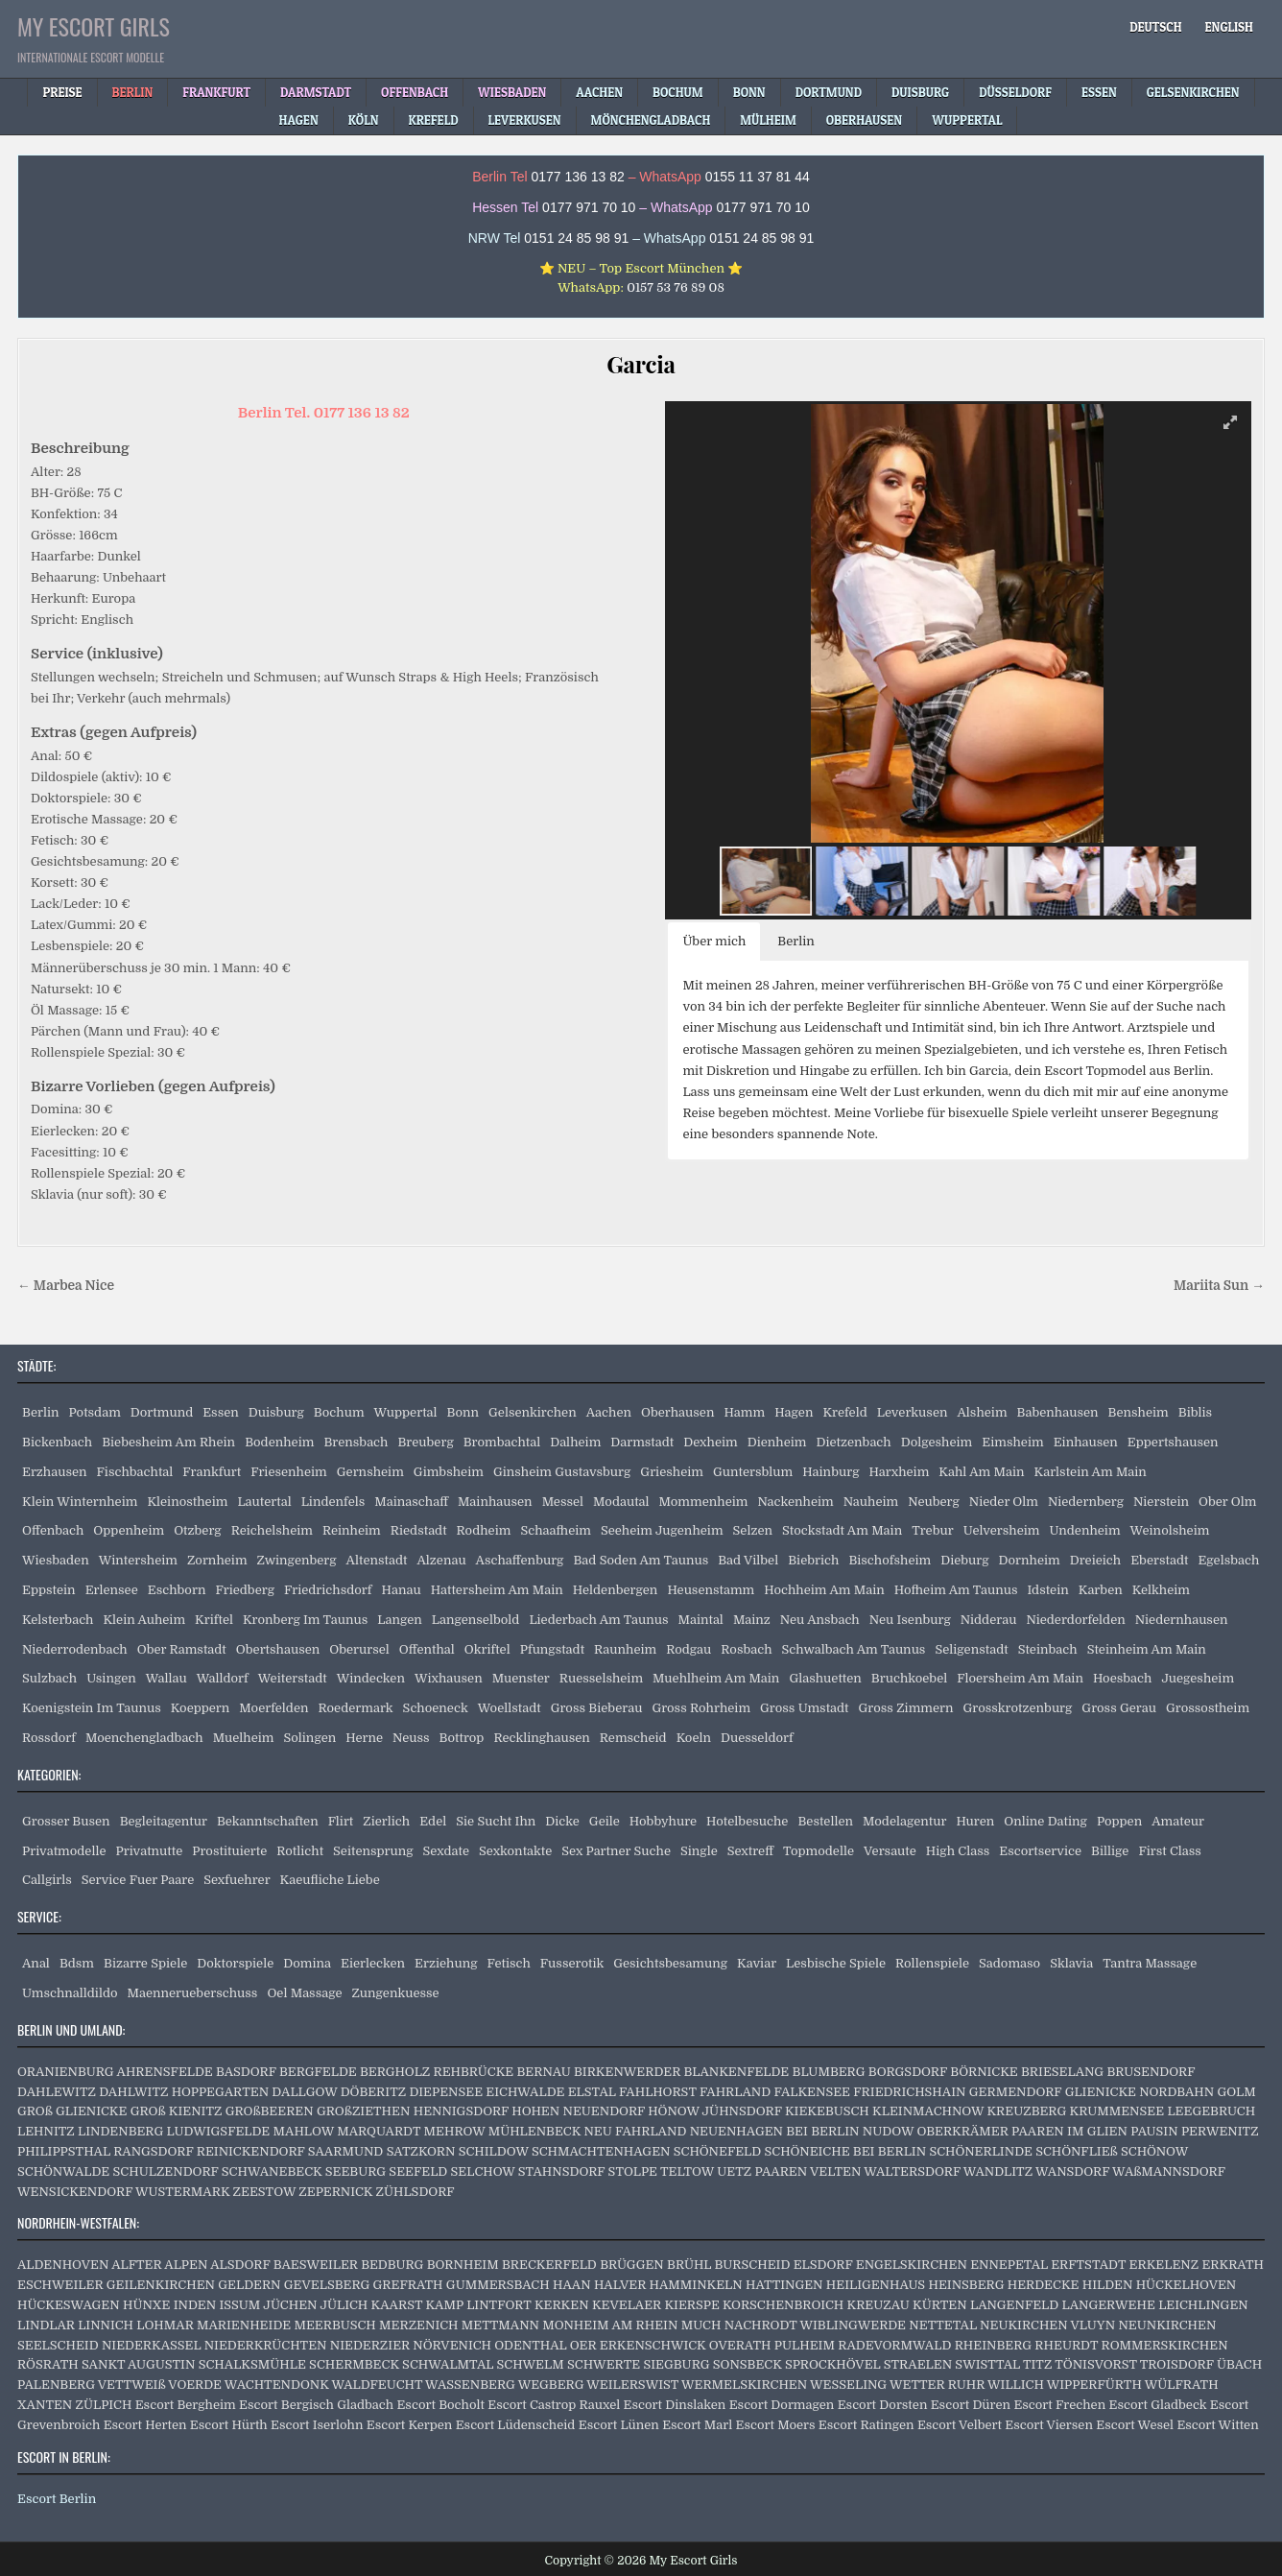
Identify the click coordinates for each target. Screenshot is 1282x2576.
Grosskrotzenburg (1018, 1708)
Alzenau (440, 1560)
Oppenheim (128, 1530)
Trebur (933, 1530)
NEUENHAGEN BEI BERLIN (775, 2131)
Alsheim (982, 1412)
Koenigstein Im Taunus (91, 1708)
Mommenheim (703, 1501)
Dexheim (710, 1442)
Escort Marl (697, 2425)
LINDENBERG (120, 2131)
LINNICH (105, 2325)
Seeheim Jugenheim (662, 1530)
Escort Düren (970, 2404)
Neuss (411, 1737)
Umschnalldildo (70, 1993)
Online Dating (1045, 1821)
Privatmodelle (64, 1851)
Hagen (793, 1412)
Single (699, 1851)
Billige (1109, 1851)
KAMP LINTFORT (478, 2305)
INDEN (195, 2305)
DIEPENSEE (446, 2092)
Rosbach (746, 1649)
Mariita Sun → (1219, 1285)
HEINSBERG (966, 2285)
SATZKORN (421, 2151)
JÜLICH (344, 2305)
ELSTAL (592, 2092)
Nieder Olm (1003, 1501)
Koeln (694, 1737)
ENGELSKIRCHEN (911, 2264)
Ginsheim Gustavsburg (561, 1472)
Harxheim (898, 1472)
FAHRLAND (735, 2092)
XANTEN (44, 2404)
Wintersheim (138, 1560)
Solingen (309, 1737)
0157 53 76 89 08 (675, 287)
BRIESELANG (1062, 2071)
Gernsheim (370, 1472)
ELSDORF (823, 2264)
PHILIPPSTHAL (63, 2151)
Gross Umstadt (804, 1708)
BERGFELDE (318, 2071)
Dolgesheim (937, 1442)
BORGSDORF (907, 2071)
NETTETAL (942, 2325)
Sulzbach (49, 1678)
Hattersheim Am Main (497, 1590)
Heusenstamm (710, 1590)
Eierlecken (373, 1963)
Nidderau (989, 1619)
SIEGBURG (676, 2364)
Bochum (339, 1412)
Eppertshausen (1173, 1442)
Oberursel (359, 1649)
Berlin (40, 1412)
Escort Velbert (959, 2425)
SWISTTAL (987, 2364)
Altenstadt (377, 1560)
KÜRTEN (940, 2305)
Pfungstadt (552, 1649)
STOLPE (632, 2171)
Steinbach (1048, 1649)
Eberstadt (1159, 1560)
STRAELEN (918, 2364)
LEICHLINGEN (1203, 2305)
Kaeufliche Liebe (330, 1879)
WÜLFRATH (1182, 2384)
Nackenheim (795, 1501)
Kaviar (756, 1963)
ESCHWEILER (60, 2285)
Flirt (341, 1821)
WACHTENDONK (277, 2384)
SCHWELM (529, 2364)
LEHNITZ (46, 2131)
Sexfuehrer (236, 1879)
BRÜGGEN (632, 2264)
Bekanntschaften (268, 1821)
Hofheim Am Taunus (956, 1590)
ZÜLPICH (104, 2404)
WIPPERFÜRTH (1094, 2384)
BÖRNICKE (983, 2071)
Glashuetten (825, 1678)
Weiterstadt (292, 1678)
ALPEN (185, 2264)
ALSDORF (240, 2264)
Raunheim (625, 1649)
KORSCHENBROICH (783, 2305)
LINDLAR (46, 2325)
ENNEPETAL (1009, 2264)
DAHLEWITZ (56, 2092)
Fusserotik (572, 1963)
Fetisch (509, 1963)
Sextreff (750, 1851)
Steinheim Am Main (1146, 1649)
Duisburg (276, 1412)
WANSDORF (1072, 2171)
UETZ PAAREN (762, 2171)
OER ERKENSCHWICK (638, 2345)
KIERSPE (691, 2305)
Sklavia (1071, 1963)
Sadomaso (1009, 1963)
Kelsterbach (57, 1619)
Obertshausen (278, 1649)
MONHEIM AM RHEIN (609, 2325)
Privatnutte (149, 1851)
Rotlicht (299, 1851)
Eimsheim (1012, 1442)
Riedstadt (419, 1530)
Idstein (1047, 1590)
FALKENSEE (812, 2092)
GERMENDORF (1015, 2092)
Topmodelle (818, 1851)
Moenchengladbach (144, 1737)
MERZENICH (418, 2325)
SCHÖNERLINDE (980, 2151)
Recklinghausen (541, 1737)
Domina (307, 1963)
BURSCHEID (753, 2264)
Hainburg (830, 1472)
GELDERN (249, 2285)
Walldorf (223, 1678)
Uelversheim (1001, 1530)
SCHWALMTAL (447, 2364)
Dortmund (162, 1412)
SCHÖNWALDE (63, 2171)
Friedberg (244, 1590)
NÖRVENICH (452, 2345)
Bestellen (825, 1821)
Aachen (608, 1412)
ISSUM (239, 2305)
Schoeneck (435, 1708)
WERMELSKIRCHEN (744, 2384)
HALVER (620, 2285)
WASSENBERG (470, 2384)
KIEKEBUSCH (827, 2111)
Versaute (890, 1851)
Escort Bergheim (185, 2404)
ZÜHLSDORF (415, 2191)
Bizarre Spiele (145, 1963)
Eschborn (177, 1590)
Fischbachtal (135, 1472)
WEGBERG (551, 2384)
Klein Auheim (144, 1619)
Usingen (111, 1678)
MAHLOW (303, 2131)
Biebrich (813, 1560)
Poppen (1119, 1821)
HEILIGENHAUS (875, 2285)
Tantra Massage (1150, 1963)
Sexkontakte (515, 1851)
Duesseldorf (757, 1737)
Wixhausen (449, 1678)
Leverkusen (912, 1412)
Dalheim (575, 1442)
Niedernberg (1086, 1501)
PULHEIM (804, 2345)
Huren (975, 1821)
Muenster (521, 1678)
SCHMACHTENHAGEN (601, 2151)
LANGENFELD (1014, 2305)
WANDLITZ (998, 2171)
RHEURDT (1066, 2345)
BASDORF (246, 2071)
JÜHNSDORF (742, 2111)
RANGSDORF (153, 2151)
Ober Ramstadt (181, 1649)
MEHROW (455, 2131)
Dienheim (777, 1442)
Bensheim (1138, 1412)
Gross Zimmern (906, 1708)
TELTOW (687, 2171)
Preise (62, 92)
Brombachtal (502, 1442)
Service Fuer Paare (138, 1879)
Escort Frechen (1059, 2404)
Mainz (752, 1619)
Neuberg (934, 1501)
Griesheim (671, 1472)
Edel (432, 1821)
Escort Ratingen (866, 2425)
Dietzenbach (853, 1442)
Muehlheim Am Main (716, 1678)
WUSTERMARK (182, 2191)
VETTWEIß (132, 2384)
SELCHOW (483, 2171)
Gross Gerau (1118, 1708)
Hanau (401, 1590)
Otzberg (197, 1530)
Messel (562, 1501)
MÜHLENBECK (534, 2131)
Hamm (744, 1412)
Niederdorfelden (1075, 1619)
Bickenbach (57, 1442)
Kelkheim (1161, 1590)
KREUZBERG (1026, 2111)
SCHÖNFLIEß (1076, 2151)
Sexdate (446, 1851)
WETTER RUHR (937, 2384)
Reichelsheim (272, 1530)
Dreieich (1095, 1560)
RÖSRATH (48, 2364)
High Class (957, 1851)
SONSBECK (747, 2364)
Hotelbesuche (747, 1821)
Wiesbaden (55, 1560)
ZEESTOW (264, 2191)
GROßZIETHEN (363, 2111)
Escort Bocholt (440, 2404)
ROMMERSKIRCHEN (1165, 2345)
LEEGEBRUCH (1211, 2111)
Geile (604, 1821)
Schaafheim (555, 1530)
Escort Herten (145, 2425)
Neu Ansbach (820, 1619)
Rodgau (688, 1649)
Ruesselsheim (601, 1678)
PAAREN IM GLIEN (1069, 2131)
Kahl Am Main (981, 1472)
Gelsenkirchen (532, 1412)
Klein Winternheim (79, 1501)
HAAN (572, 2285)
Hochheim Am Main (824, 1590)
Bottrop (462, 1737)
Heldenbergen (615, 1590)
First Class (1169, 1851)
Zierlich (386, 1821)
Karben (1101, 1590)
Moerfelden (273, 1708)
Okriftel (487, 1649)
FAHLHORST (658, 2092)
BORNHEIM (463, 2264)
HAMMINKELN (696, 2285)
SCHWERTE (603, 2364)
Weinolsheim (1170, 1530)
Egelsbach (1228, 1560)
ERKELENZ (1164, 2264)
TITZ (1037, 2364)
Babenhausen (1058, 1412)
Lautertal (264, 1501)
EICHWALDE (525, 2092)
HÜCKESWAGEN (68, 2305)
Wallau (166, 1678)
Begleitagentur (163, 1821)
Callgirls (47, 1879)
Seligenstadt (971, 1649)
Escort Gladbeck (1158, 2404)
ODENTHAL (530, 2345)
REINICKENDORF (251, 2151)
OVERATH (740, 2345)
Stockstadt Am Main (842, 1530)
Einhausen (1086, 1442)
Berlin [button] (796, 941)
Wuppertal (406, 1412)
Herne (364, 1737)
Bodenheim (279, 1442)
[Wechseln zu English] (1229, 27)
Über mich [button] (714, 941)
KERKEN (561, 2305)
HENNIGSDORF (461, 2111)
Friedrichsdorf (328, 1590)
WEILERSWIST (632, 2384)
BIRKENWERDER (627, 2071)
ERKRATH (1232, 2264)
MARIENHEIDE (244, 2325)
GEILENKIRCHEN (161, 2285)
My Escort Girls (93, 26)
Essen (220, 1412)
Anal (36, 1963)
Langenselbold (476, 1619)
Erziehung (446, 1963)
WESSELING (848, 2384)
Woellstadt (509, 1708)
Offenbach (52, 1530)
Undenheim (1085, 1530)
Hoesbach (1122, 1678)
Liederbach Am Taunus (598, 1619)
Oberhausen (677, 1412)
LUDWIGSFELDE (219, 2131)
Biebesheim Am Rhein (168, 1442)
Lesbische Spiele (836, 1963)
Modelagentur (904, 1821)
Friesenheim (288, 1472)
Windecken (371, 1678)
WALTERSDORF (912, 2171)
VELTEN (835, 2171)
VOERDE (195, 2384)
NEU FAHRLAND (634, 2131)
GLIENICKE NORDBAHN (1140, 2092)
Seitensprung (373, 1851)
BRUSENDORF (1150, 2071)
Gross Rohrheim (701, 1708)
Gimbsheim (449, 1472)
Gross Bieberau (597, 1708)
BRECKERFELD (549, 2264)
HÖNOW (673, 2111)
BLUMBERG (829, 2071)
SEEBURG (355, 2171)
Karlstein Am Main (1090, 1472)
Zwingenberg (297, 1560)
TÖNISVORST (1095, 2364)
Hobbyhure (663, 1821)
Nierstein (1161, 1501)
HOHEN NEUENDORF (578, 2111)
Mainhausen (495, 1501)
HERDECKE (1044, 2285)
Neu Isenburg (910, 1619)
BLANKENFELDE (736, 2071)
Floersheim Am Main (1020, 1678)
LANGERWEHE (1108, 2305)
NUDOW (888, 2131)
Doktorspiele (235, 1963)
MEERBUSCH (334, 2325)
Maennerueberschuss (193, 1993)
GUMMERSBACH (498, 2285)
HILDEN (1107, 2285)
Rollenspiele (932, 1963)
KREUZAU (878, 2305)
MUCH (701, 2325)
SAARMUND (346, 2151)
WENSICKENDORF (74, 2191)
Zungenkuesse (395, 1993)
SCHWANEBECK (272, 2171)
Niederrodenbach (75, 1649)
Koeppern (200, 1708)
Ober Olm (1227, 1501)
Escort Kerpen (410, 2425)
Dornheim (1029, 1560)
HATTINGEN (784, 2285)
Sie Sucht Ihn (495, 1821)
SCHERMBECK (354, 2364)
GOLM (1237, 2092)
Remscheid (633, 1737)
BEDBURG (392, 2264)
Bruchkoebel (909, 1678)
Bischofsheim (889, 1560)
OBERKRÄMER (962, 2131)
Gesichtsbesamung (670, 1963)
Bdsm (76, 1963)
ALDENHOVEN (62, 2264)
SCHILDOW (494, 2151)
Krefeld (844, 1412)
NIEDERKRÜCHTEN (265, 2345)
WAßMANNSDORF (1168, 2171)
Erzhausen (54, 1472)
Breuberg (425, 1442)
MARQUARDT (378, 2131)
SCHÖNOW (1154, 2151)
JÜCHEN (290, 2305)
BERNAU (544, 2071)
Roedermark (356, 1708)
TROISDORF (1177, 2364)
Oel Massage (304, 1993)
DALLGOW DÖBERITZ (339, 2092)
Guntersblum (753, 1472)
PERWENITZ (1220, 2131)
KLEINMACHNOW (928, 2111)
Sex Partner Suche (616, 1851)
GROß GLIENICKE (72, 2111)
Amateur (1177, 1821)
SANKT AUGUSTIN (138, 2364)
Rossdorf (49, 1737)
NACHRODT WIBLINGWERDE (815, 2325)
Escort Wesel (1135, 2425)
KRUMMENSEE (1117, 2111)
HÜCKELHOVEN (1186, 2285)
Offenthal (427, 1649)
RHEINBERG (993, 2345)
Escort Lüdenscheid (516, 2425)
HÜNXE (146, 2305)
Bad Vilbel (748, 1560)
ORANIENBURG (65, 2071)
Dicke (562, 1821)
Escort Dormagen (782, 2404)
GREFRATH (408, 2285)
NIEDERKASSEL (151, 2345)
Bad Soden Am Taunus (640, 1560)
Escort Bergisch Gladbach (316, 2404)
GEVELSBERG (326, 2285)
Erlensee (111, 1590)
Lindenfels (333, 1501)
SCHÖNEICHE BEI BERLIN (846, 2151)
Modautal (621, 1501)
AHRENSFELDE (165, 2071)
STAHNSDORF (561, 2171)
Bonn (463, 1412)
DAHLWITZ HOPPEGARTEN (184, 2092)
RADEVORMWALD (894, 2345)
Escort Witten (1217, 2425)
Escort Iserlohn (317, 2425)
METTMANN (500, 2325)
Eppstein (49, 1590)
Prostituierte (229, 1851)
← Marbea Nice (65, 1285)
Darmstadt (642, 1442)
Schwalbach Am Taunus (854, 1649)
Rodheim (484, 1530)
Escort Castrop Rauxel (553, 2404)
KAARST (397, 2305)
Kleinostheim (187, 1501)
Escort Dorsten (883, 2404)
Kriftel (214, 1619)
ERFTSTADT (1088, 2264)
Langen (399, 1619)
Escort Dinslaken (675, 2404)
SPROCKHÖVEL (833, 2364)
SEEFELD (418, 2171)
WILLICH (1015, 2384)
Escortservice (1040, 1851)
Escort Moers (776, 2425)
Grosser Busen (66, 1821)
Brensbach (355, 1442)
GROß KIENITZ (177, 2111)
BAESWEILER (315, 2264)
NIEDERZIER (370, 2345)
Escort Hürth (229, 2425)
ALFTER (136, 2264)
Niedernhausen (1181, 1619)
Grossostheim (1207, 1708)
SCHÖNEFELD (717, 2151)
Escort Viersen (1049, 2425)
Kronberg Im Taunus (305, 1619)
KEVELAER (626, 2305)
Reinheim (351, 1530)
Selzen (752, 1530)
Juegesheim (1197, 1678)
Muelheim (243, 1737)
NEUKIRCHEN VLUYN (1047, 2325)
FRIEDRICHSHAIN (909, 2092)
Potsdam (95, 1412)
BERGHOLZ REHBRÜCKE (436, 2071)
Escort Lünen (619, 2425)
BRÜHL (689, 2264)
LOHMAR (164, 2325)
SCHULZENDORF (166, 2171)
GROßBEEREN (270, 2111)
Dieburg (964, 1560)
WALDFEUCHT (376, 2384)
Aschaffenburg (520, 1560)
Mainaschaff (411, 1501)
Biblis (1195, 1412)
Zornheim (217, 1560)
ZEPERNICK (335, 2191)
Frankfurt (211, 1472)
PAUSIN (1153, 2131)
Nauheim (870, 1501)
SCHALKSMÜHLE (252, 2364)
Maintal (700, 1619)
